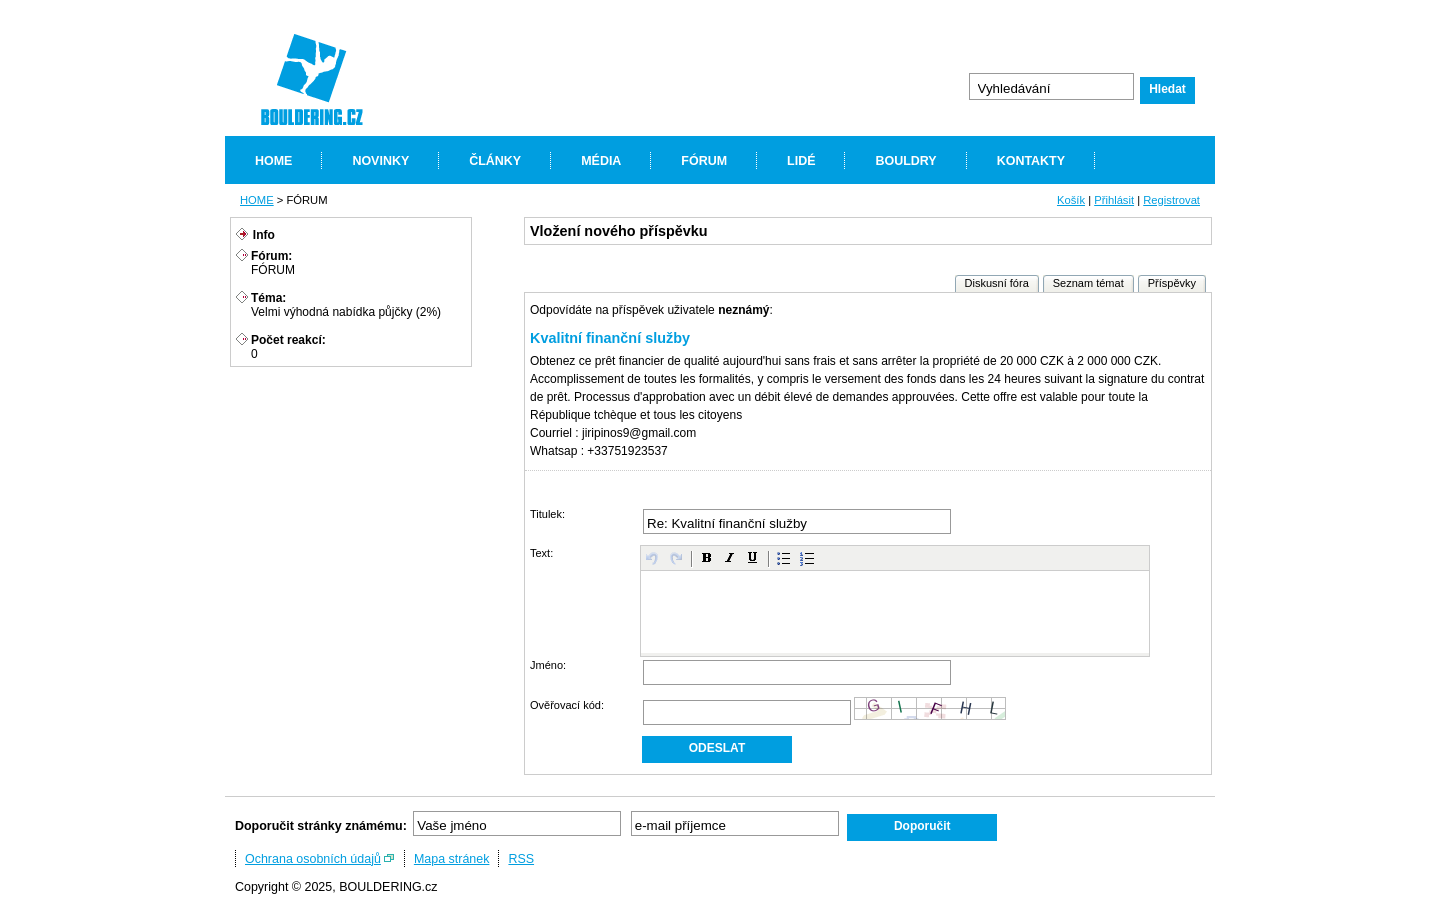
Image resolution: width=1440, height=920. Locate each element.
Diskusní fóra (997, 283)
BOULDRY (905, 161)
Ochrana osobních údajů (313, 859)
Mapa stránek (452, 859)
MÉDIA (601, 161)
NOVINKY (380, 161)
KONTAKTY (1031, 161)
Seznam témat (1088, 283)
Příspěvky (1172, 283)
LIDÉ (801, 161)
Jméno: (548, 665)
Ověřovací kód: (567, 705)
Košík (1071, 200)
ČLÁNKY (495, 161)
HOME (273, 161)
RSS (521, 859)
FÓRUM (704, 161)
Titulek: (547, 514)
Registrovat (1171, 200)
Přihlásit (1114, 200)
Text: (541, 553)
